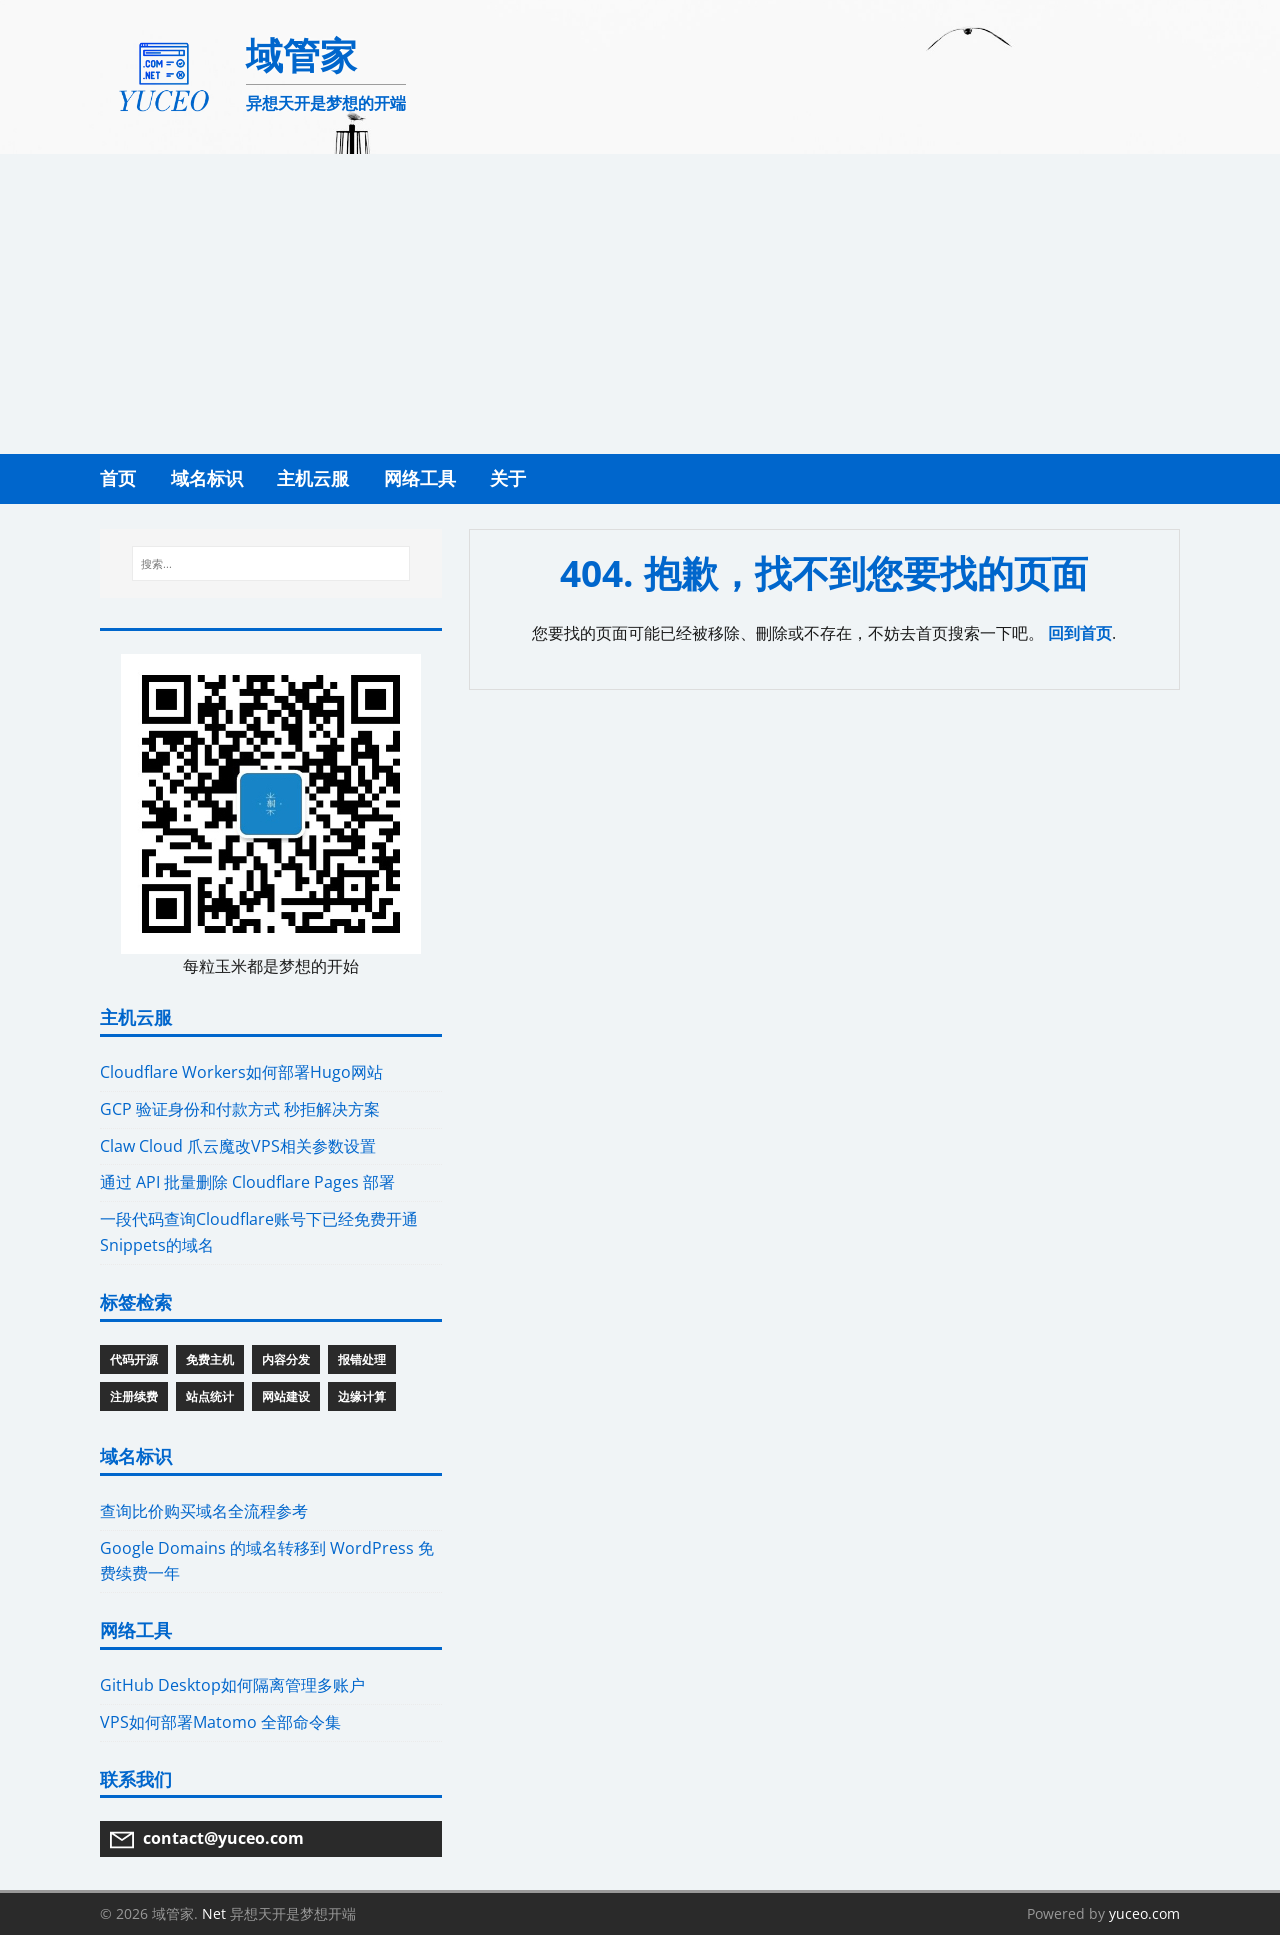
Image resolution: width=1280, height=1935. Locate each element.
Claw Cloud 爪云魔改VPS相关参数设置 (238, 1146)
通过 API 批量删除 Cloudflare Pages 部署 (247, 1182)
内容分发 (286, 1359)
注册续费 (134, 1396)
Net (214, 1913)
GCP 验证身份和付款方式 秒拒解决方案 (240, 1109)
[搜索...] (270, 564)
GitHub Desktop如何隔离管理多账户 (232, 1685)
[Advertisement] (640, 304)
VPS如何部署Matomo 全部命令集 (220, 1722)
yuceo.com (1144, 1913)
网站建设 (286, 1396)
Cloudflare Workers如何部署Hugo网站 (241, 1072)
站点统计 (210, 1396)
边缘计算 (362, 1396)
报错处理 (362, 1359)
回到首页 (1080, 633)
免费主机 (210, 1359)
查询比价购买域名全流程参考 (204, 1511)
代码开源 (134, 1359)
